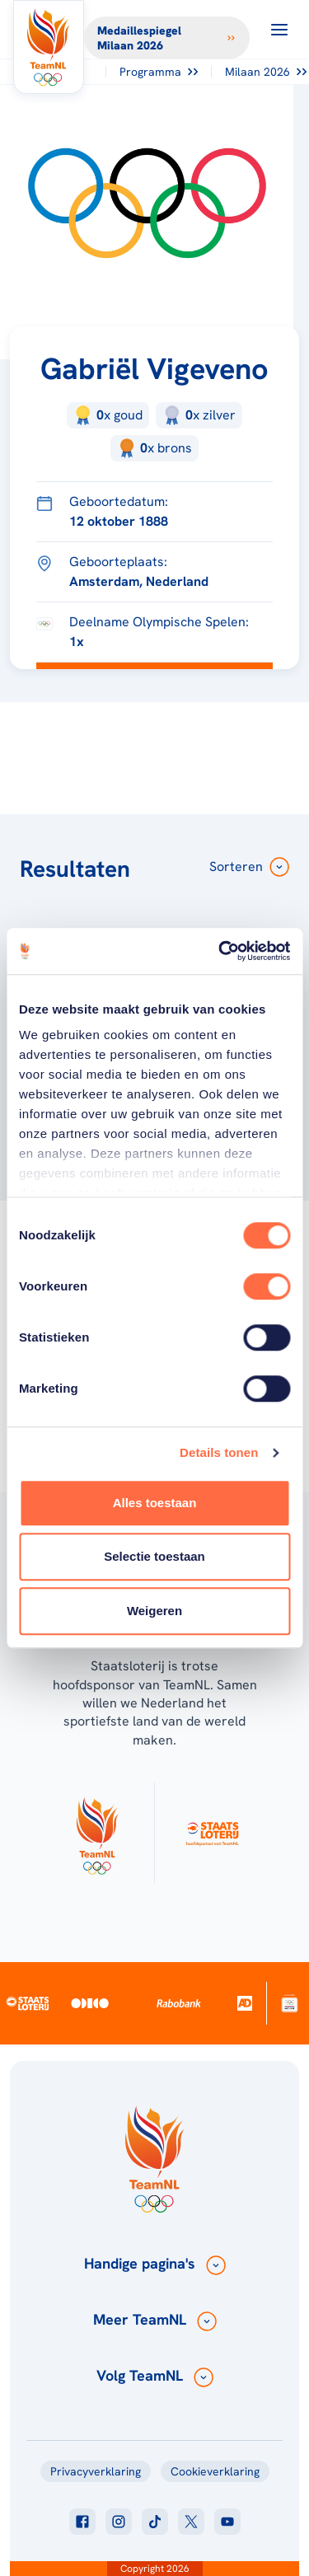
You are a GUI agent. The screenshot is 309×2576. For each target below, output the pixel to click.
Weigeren (154, 1611)
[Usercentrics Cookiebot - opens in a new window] (220, 951)
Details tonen (219, 1452)
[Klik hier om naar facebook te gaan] (82, 2521)
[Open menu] (279, 29)
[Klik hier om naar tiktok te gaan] (155, 2521)
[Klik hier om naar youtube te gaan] (227, 2521)
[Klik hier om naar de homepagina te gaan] (48, 47)
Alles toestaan (155, 1503)
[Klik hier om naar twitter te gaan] (191, 2521)
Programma (158, 71)
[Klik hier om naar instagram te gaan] (118, 2521)
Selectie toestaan (154, 1556)
